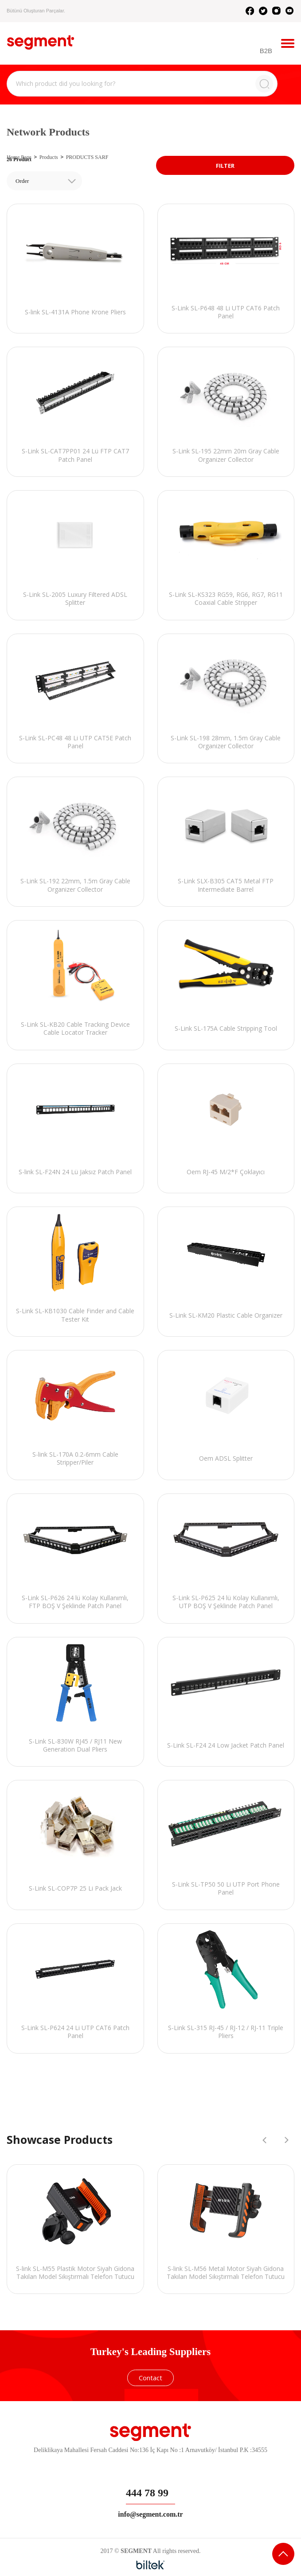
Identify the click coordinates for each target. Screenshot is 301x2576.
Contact (150, 2377)
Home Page (19, 157)
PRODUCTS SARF (87, 157)
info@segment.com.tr (150, 2514)
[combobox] (44, 180)
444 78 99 (147, 2493)
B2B (266, 50)
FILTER (225, 166)
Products (48, 157)
